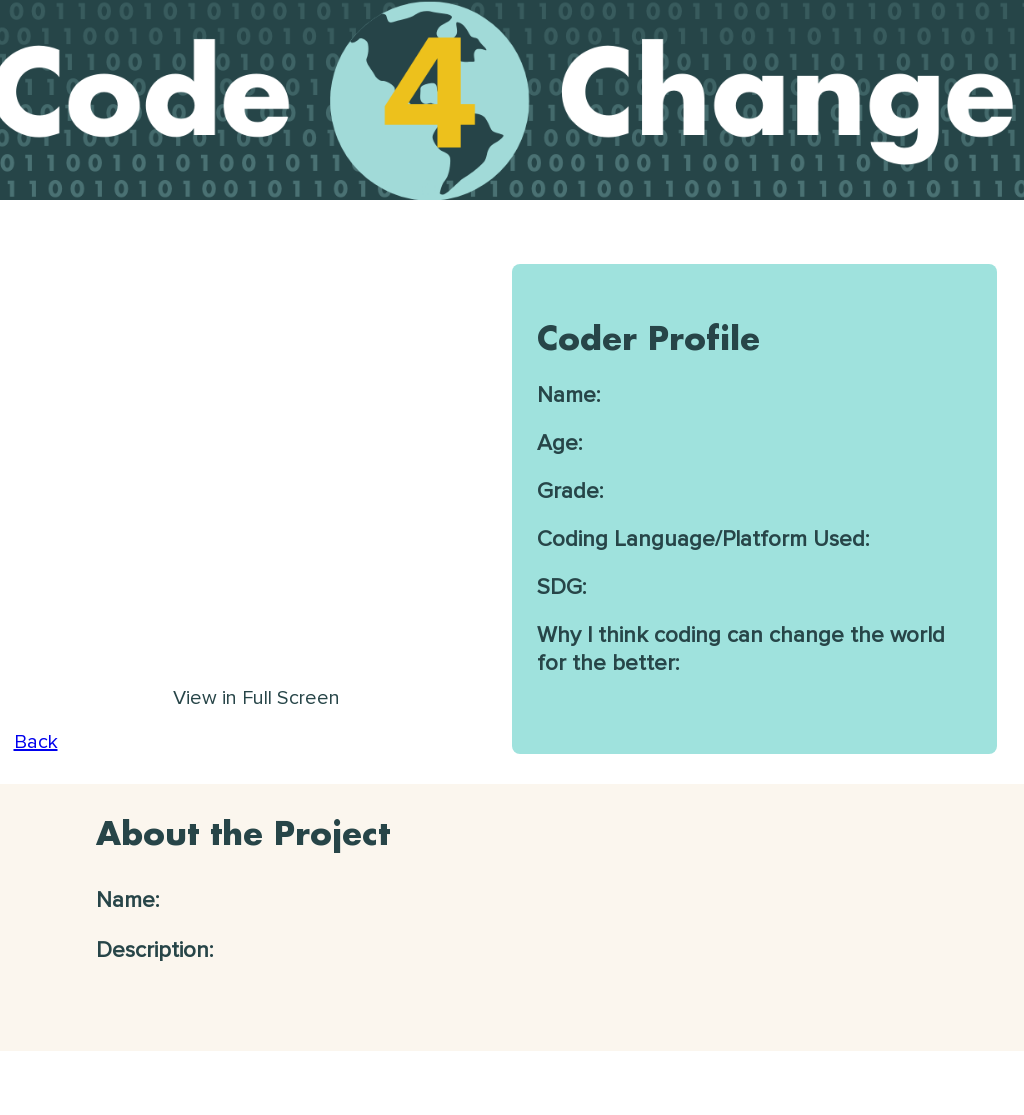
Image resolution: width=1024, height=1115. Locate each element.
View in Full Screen (256, 698)
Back (36, 742)
